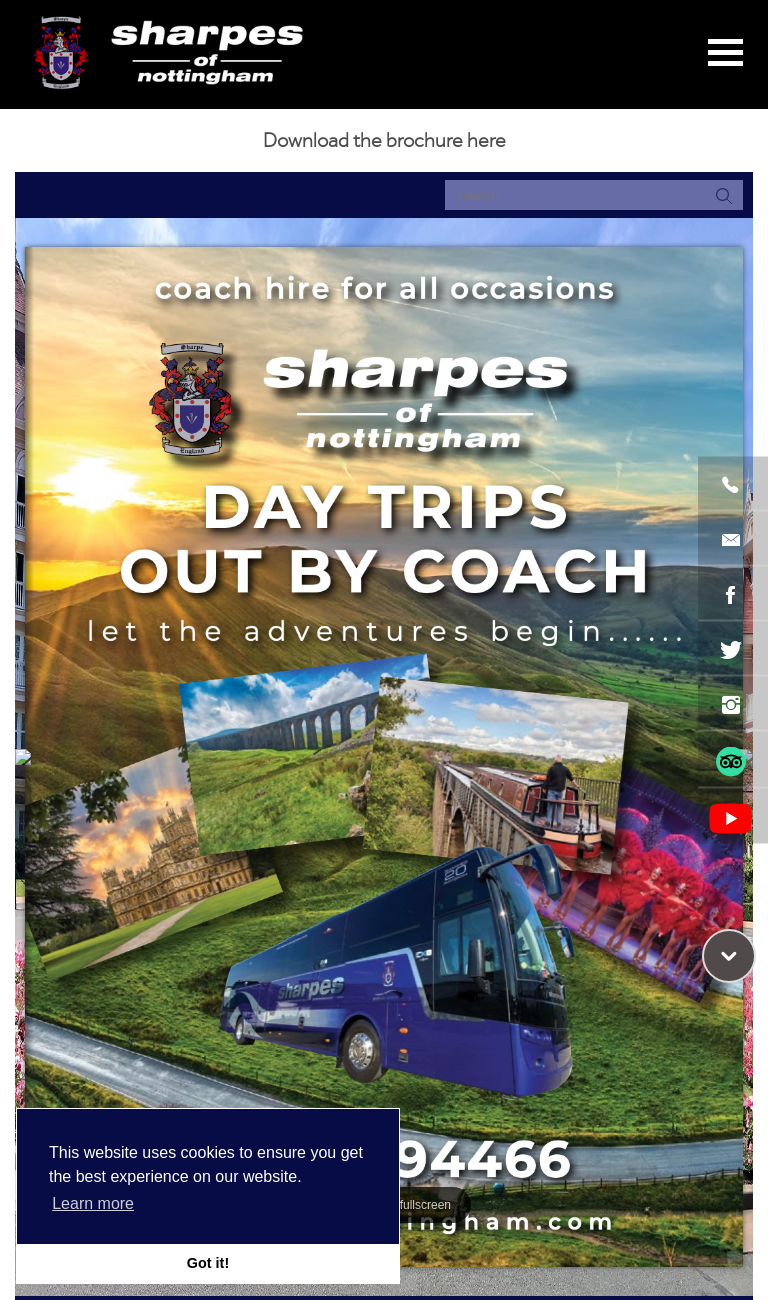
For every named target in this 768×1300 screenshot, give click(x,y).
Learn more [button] (93, 1203)
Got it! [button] (208, 1263)
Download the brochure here (384, 140)
